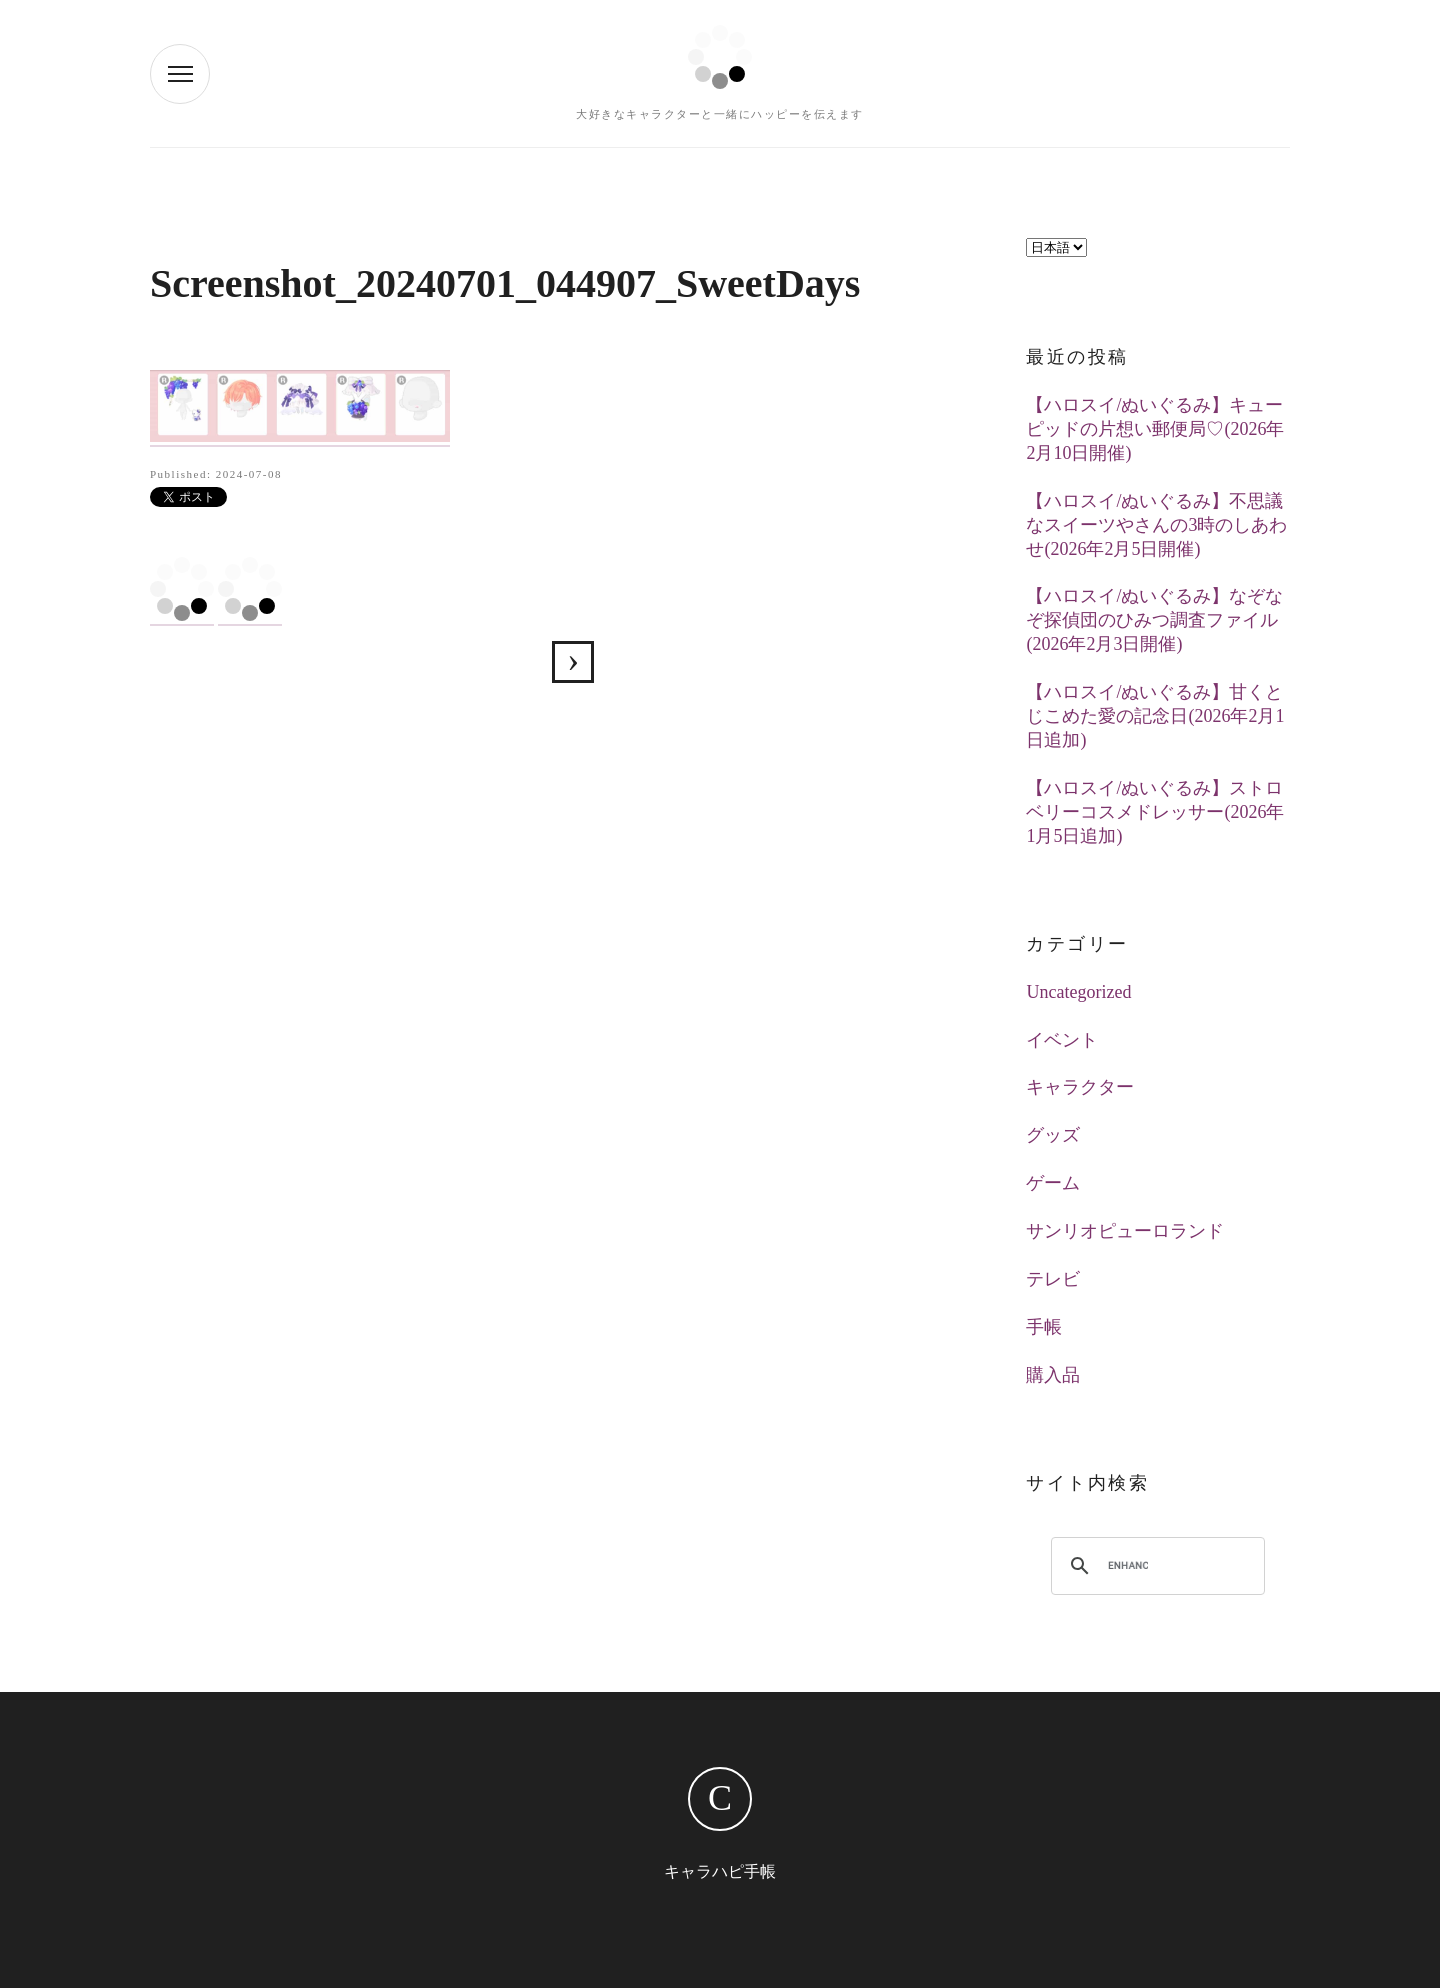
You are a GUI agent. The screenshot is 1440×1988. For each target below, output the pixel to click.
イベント (1062, 1040)
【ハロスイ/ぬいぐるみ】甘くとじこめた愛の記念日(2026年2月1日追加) (1155, 716)
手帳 (1044, 1327)
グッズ (1053, 1135)
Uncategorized (1078, 992)
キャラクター (1080, 1087)
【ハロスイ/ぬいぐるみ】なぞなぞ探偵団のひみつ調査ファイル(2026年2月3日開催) (1154, 620)
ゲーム (1053, 1183)
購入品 (1053, 1375)
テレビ (1053, 1279)
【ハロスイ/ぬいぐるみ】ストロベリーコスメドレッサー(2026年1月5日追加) (1155, 812)
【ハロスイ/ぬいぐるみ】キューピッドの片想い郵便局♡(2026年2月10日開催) (1155, 429)
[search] (1128, 1566)
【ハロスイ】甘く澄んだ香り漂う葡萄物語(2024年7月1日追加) (573, 662)
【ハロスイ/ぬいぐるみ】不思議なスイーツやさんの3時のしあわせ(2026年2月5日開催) (1156, 525)
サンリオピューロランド (1125, 1231)
